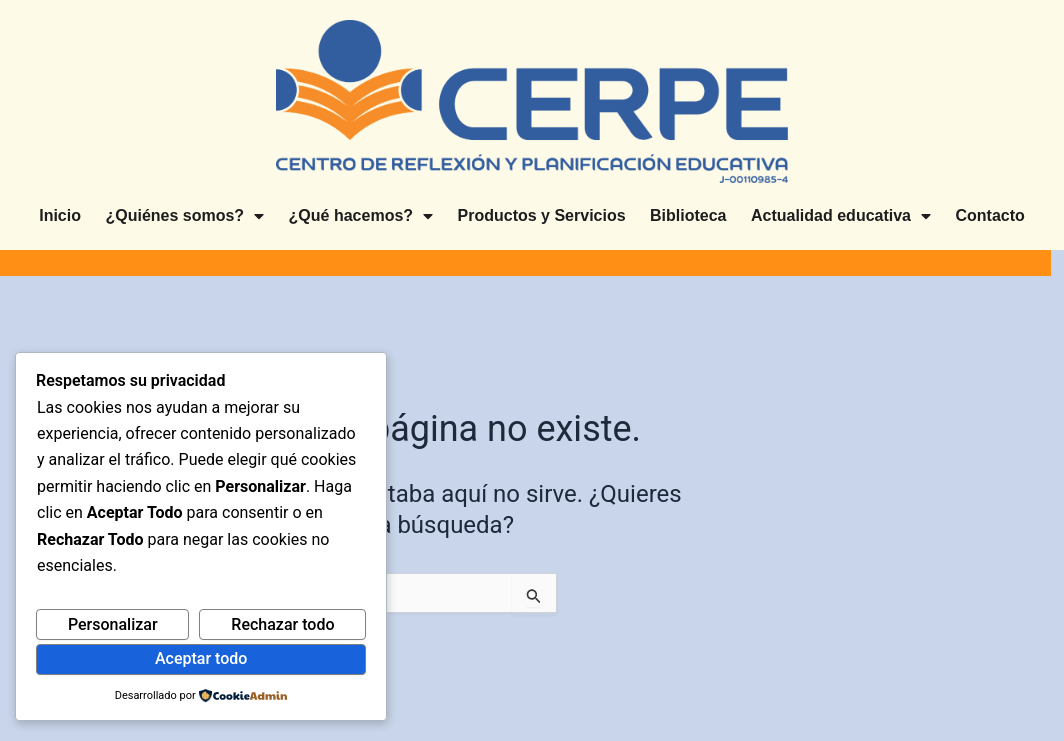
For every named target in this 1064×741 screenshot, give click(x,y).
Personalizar (113, 624)
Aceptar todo (201, 658)
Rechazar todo (282, 624)
